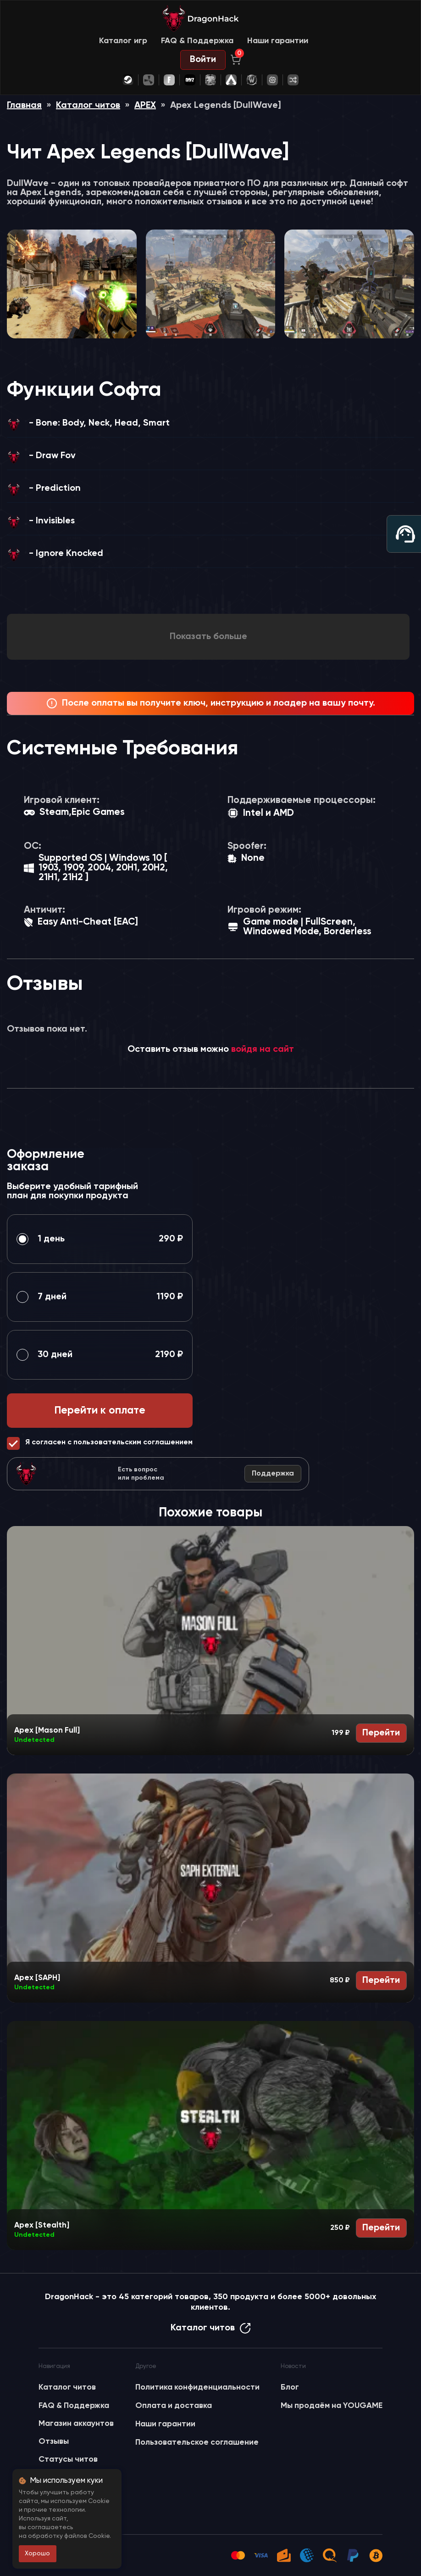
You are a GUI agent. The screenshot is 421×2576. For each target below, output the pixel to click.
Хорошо (37, 2553)
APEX (145, 105)
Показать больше (208, 636)
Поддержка (273, 1473)
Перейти (381, 1733)
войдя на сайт (262, 1049)
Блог (290, 2387)
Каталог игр (123, 41)
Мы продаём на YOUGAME (331, 2406)
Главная (24, 105)
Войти (203, 59)
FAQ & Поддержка (197, 41)
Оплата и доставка (173, 2406)
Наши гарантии (277, 41)
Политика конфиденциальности (197, 2387)
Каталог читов (88, 105)
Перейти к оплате (100, 1410)
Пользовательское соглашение (197, 2442)
